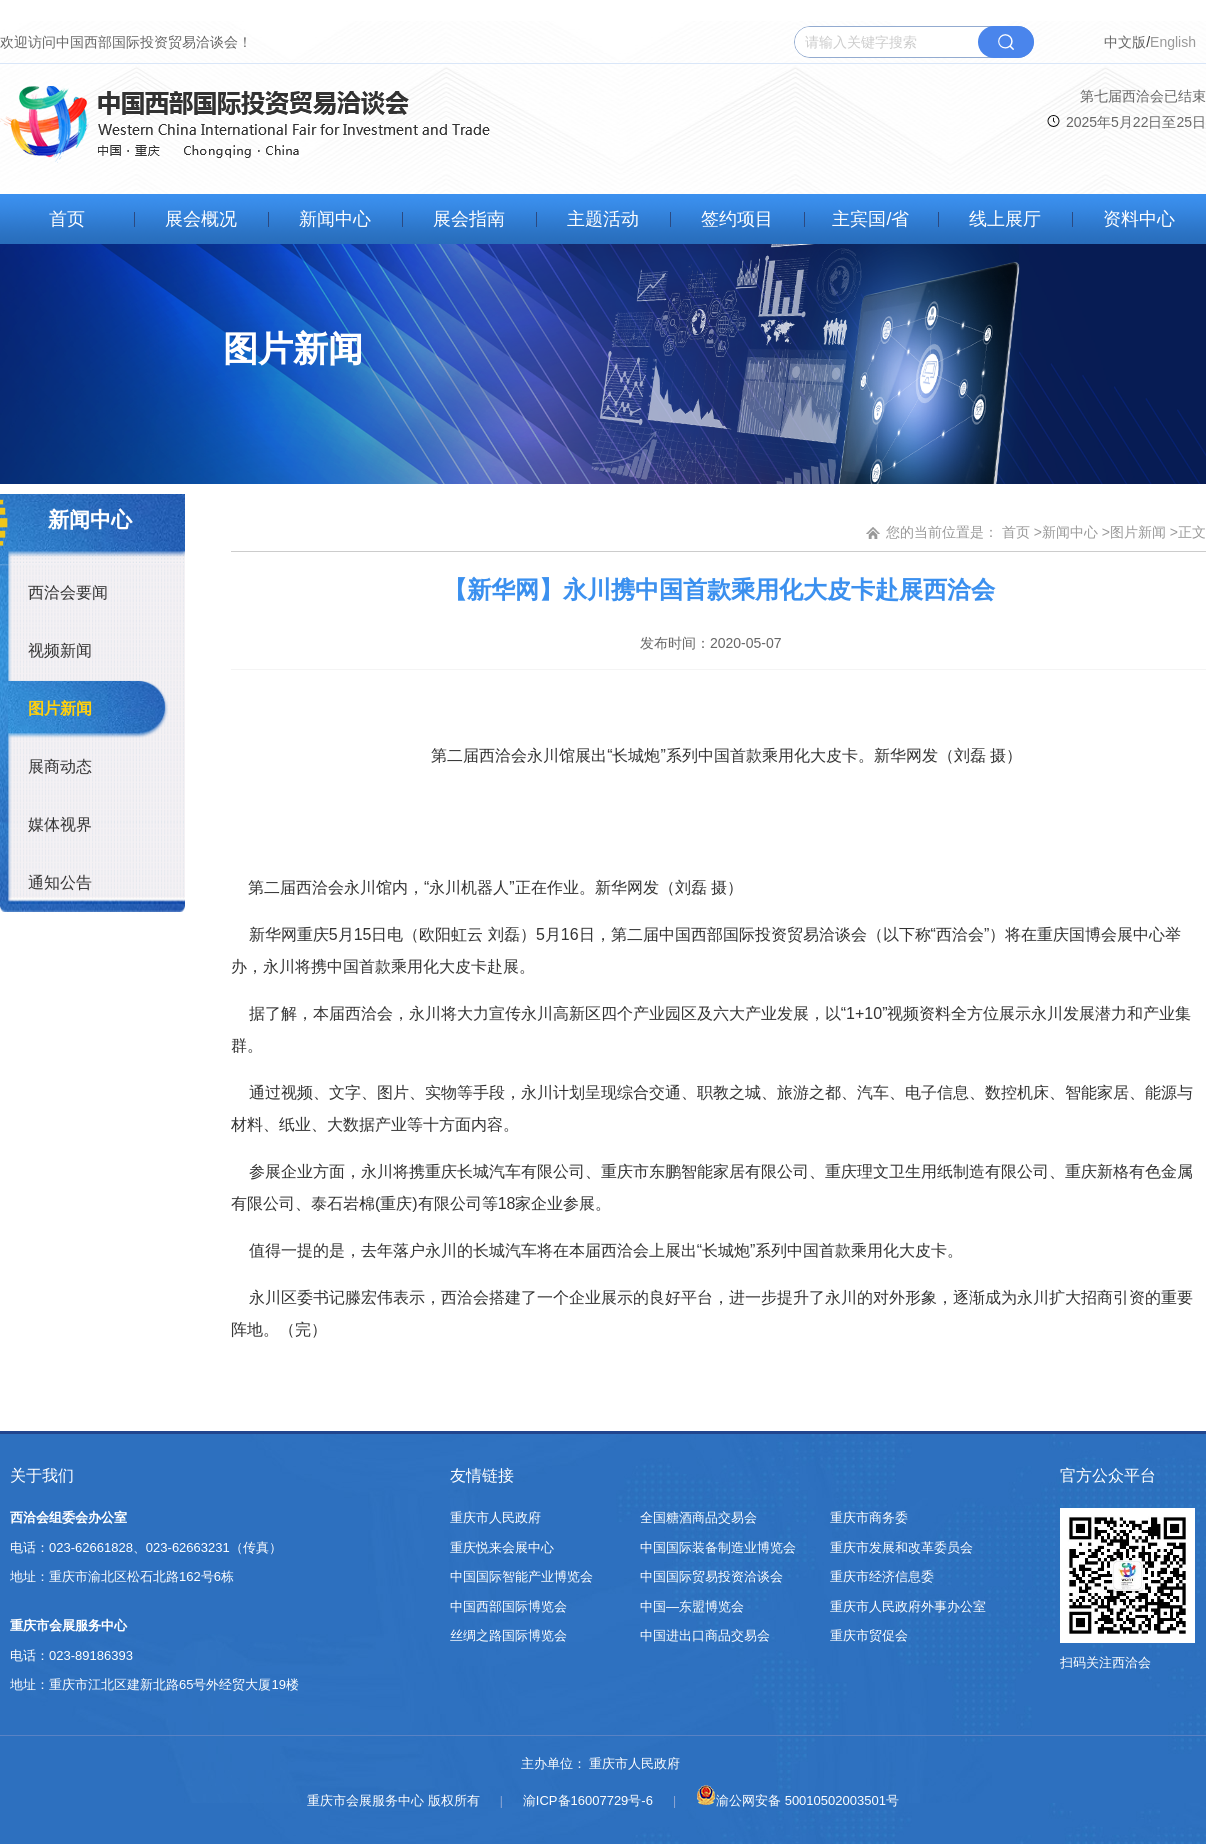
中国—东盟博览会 (692, 1606)
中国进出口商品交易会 (705, 1635)
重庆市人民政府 (495, 1517)
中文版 (1125, 42)
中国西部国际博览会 (508, 1606)
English (1173, 42)
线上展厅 (1005, 219)
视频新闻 (60, 650)
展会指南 (469, 219)
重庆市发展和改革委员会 (901, 1547)
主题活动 (603, 219)
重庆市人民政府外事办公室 (908, 1606)
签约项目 (737, 219)
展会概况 (201, 219)
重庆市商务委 (869, 1517)
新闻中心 (335, 219)
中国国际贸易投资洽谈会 (711, 1576)
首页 (67, 219)
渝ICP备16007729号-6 (588, 1800)
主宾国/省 (870, 219)
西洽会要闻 (68, 592)
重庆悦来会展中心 (502, 1547)
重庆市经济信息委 (882, 1576)
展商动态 (60, 766)
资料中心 (1139, 219)
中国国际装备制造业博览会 (718, 1547)
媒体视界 (60, 824)
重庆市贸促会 (869, 1635)
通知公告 (60, 882)
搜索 (1006, 42)
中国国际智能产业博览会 (521, 1576)
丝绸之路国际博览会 (508, 1635)
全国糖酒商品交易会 (698, 1517)
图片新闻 (60, 708)
